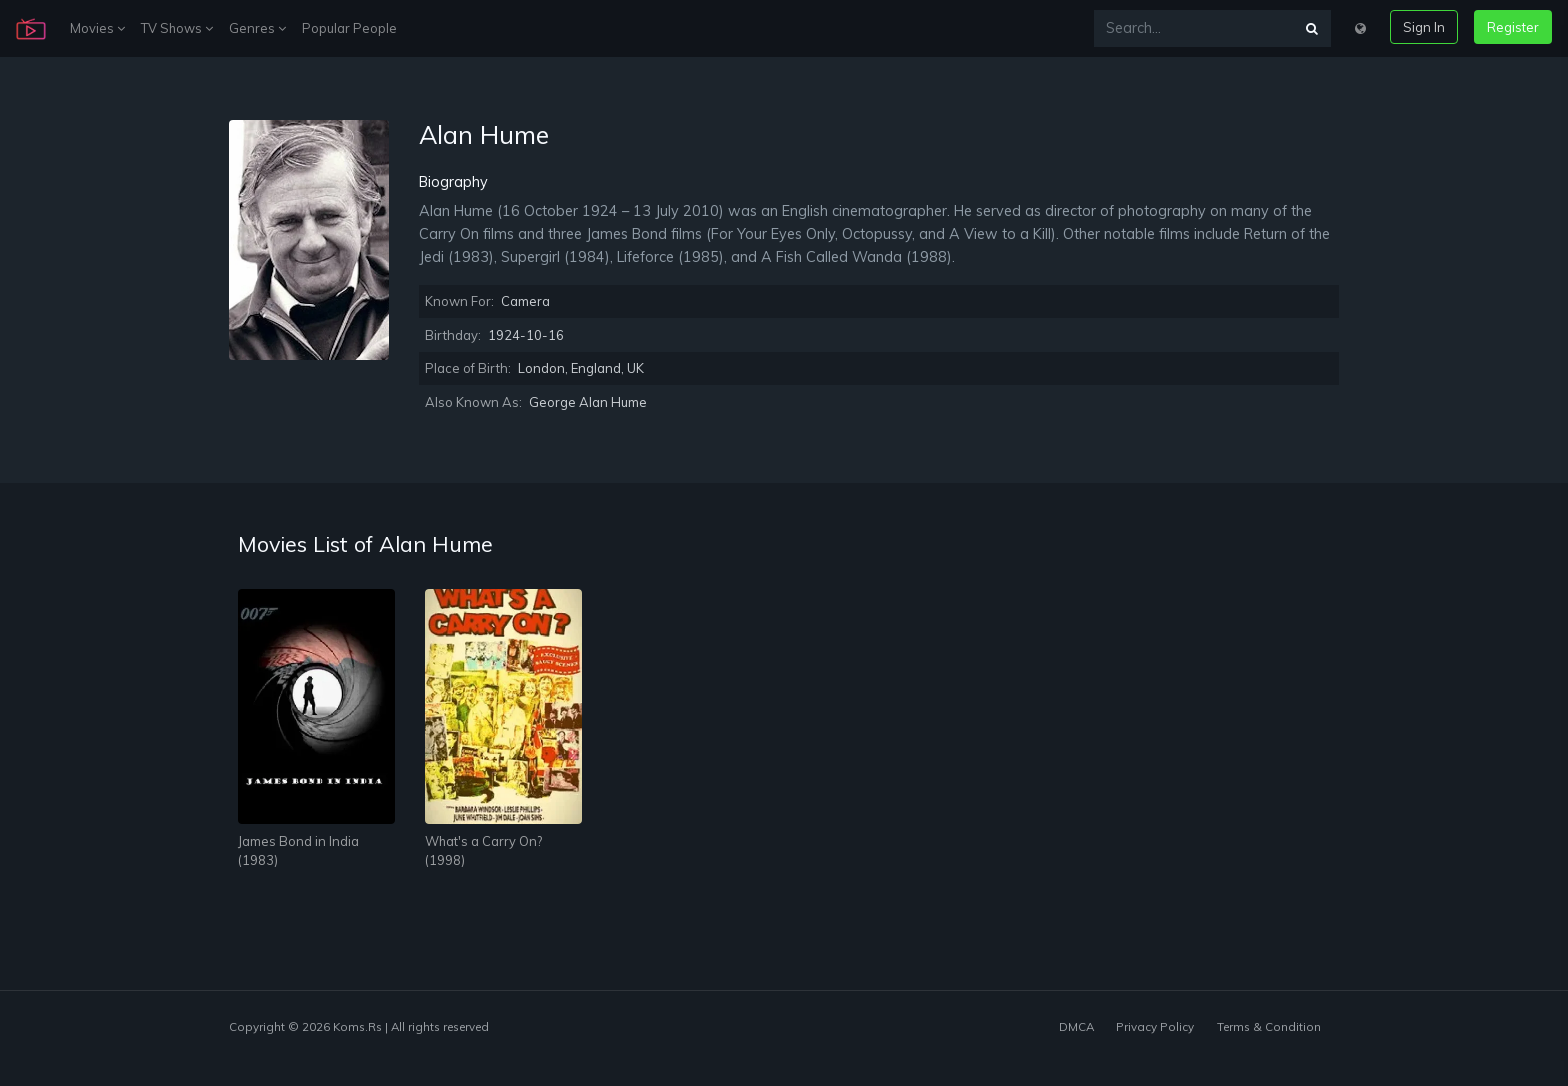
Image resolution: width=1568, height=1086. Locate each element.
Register (1513, 27)
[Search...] (1194, 28)
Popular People (349, 28)
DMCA (1076, 1026)
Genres (257, 28)
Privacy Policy (1155, 1026)
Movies (97, 28)
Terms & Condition (1269, 1026)
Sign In (1424, 27)
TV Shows (177, 28)
